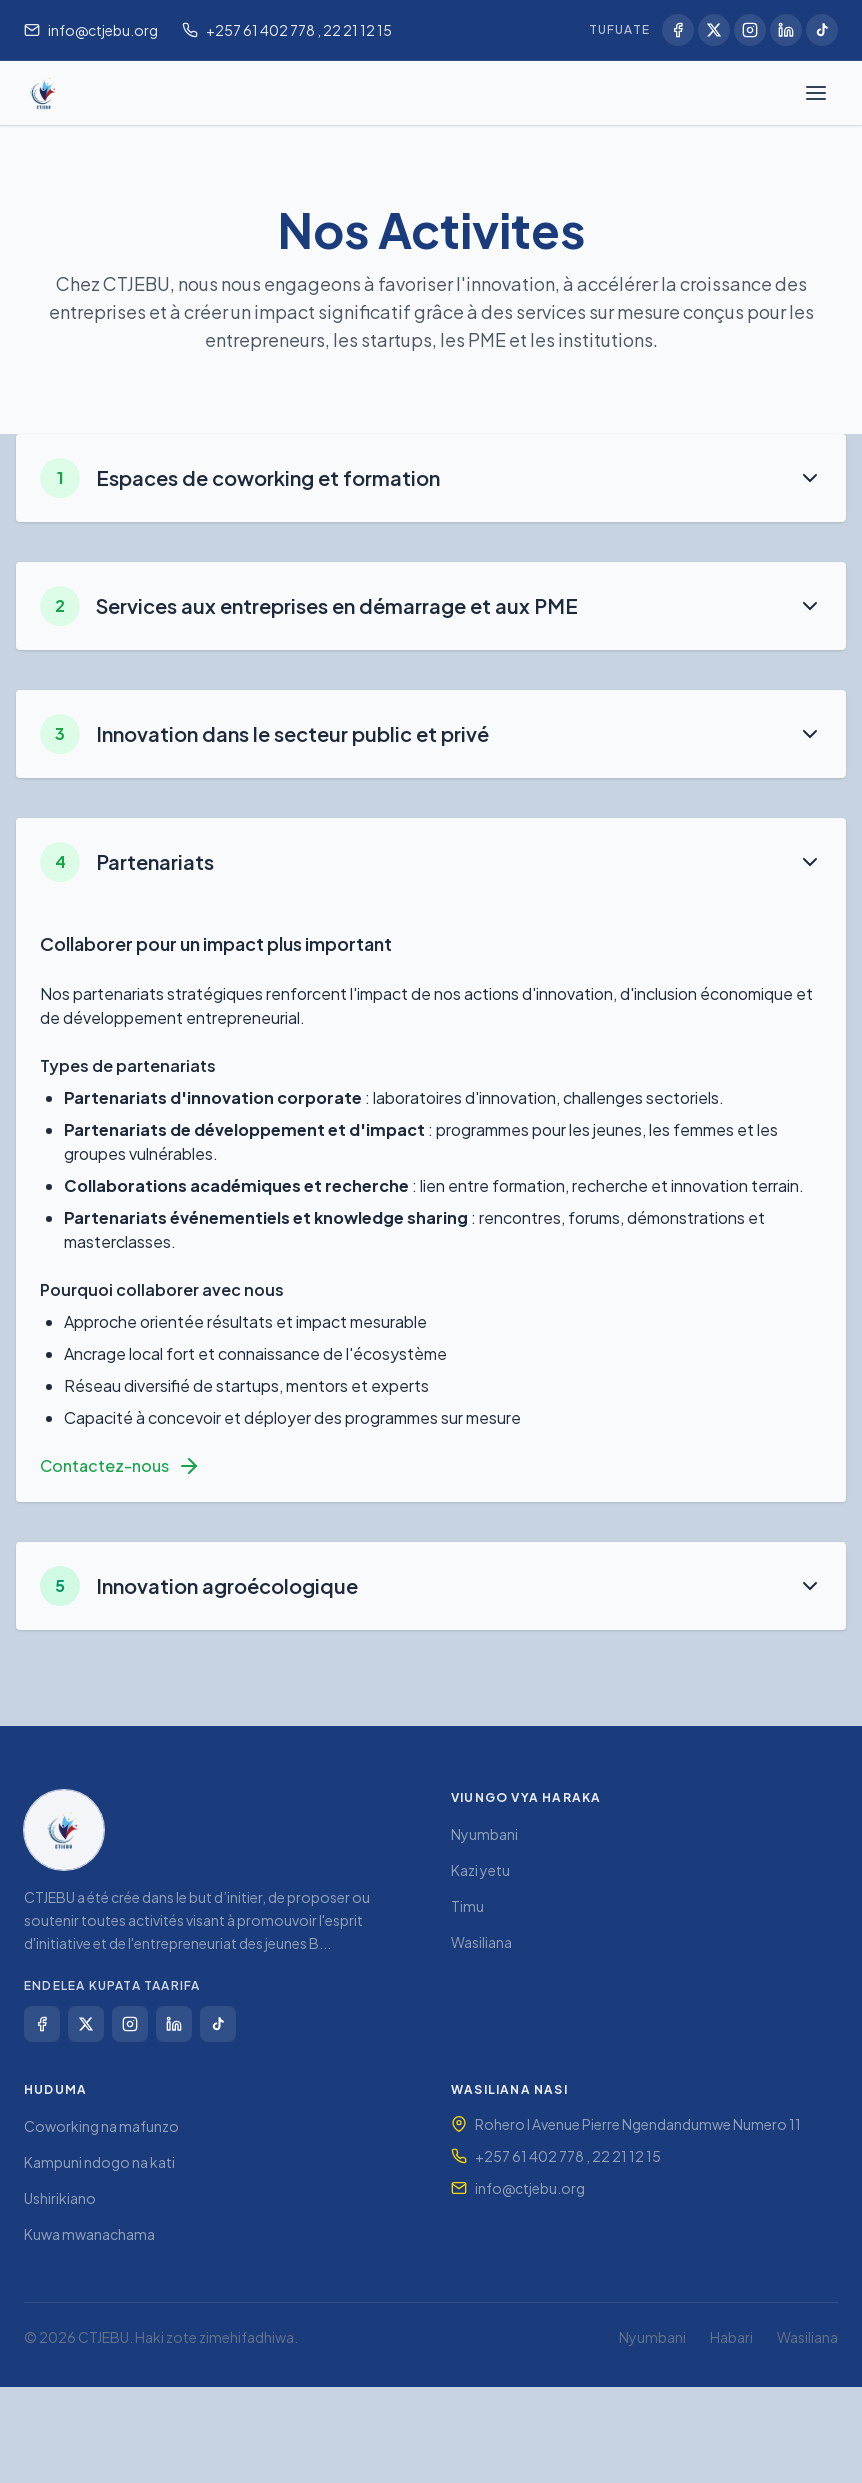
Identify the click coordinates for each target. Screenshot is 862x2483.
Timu (467, 1906)
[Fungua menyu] (816, 93)
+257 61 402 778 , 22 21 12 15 (568, 2156)
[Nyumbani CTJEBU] (44, 93)
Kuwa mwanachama (89, 2234)
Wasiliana (481, 1942)
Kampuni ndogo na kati (99, 2162)
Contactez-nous (120, 1466)
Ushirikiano (60, 2198)
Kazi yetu (480, 1870)
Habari (731, 2337)
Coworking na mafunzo (101, 2126)
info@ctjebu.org (530, 2188)
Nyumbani (484, 1834)
